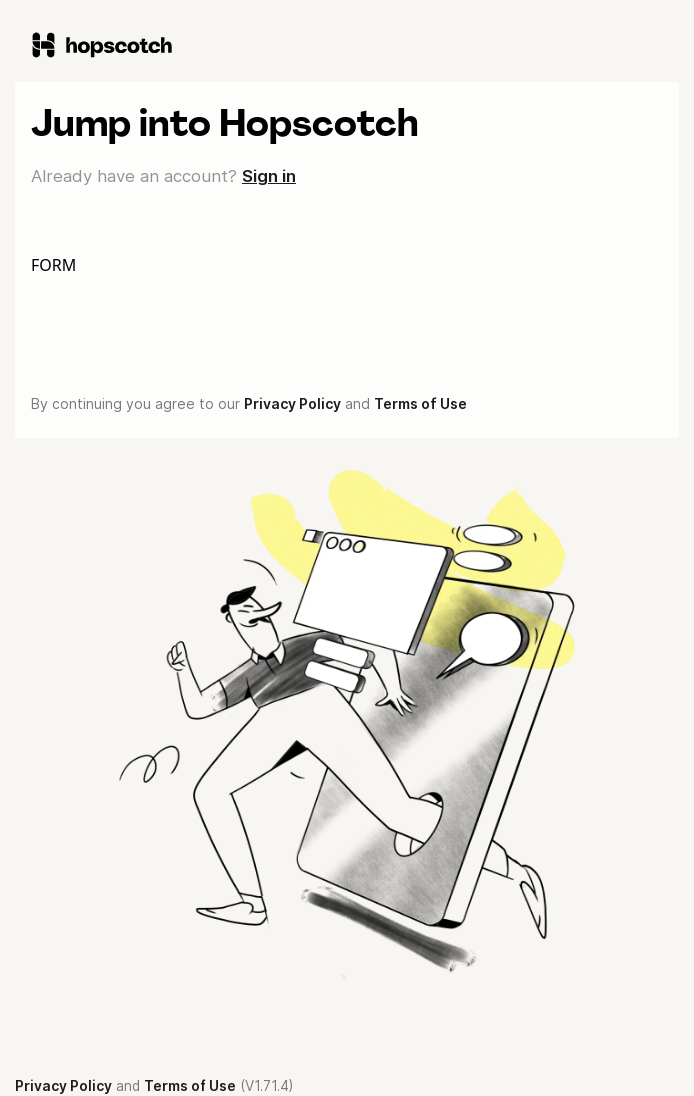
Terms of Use (420, 403)
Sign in (269, 176)
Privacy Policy (292, 403)
